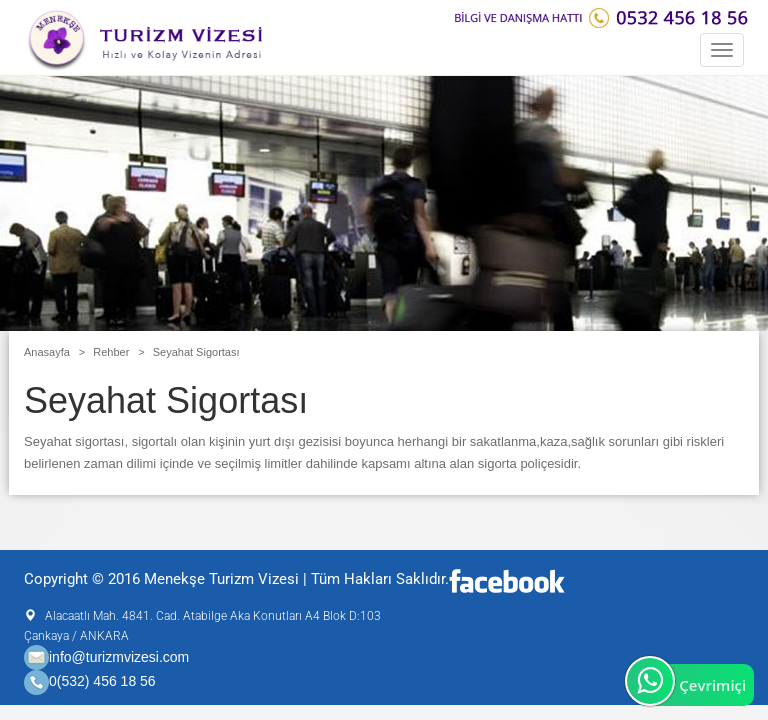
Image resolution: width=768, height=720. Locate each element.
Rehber (111, 352)
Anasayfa (47, 352)
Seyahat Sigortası (196, 352)
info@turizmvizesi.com (106, 657)
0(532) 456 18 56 (102, 682)
